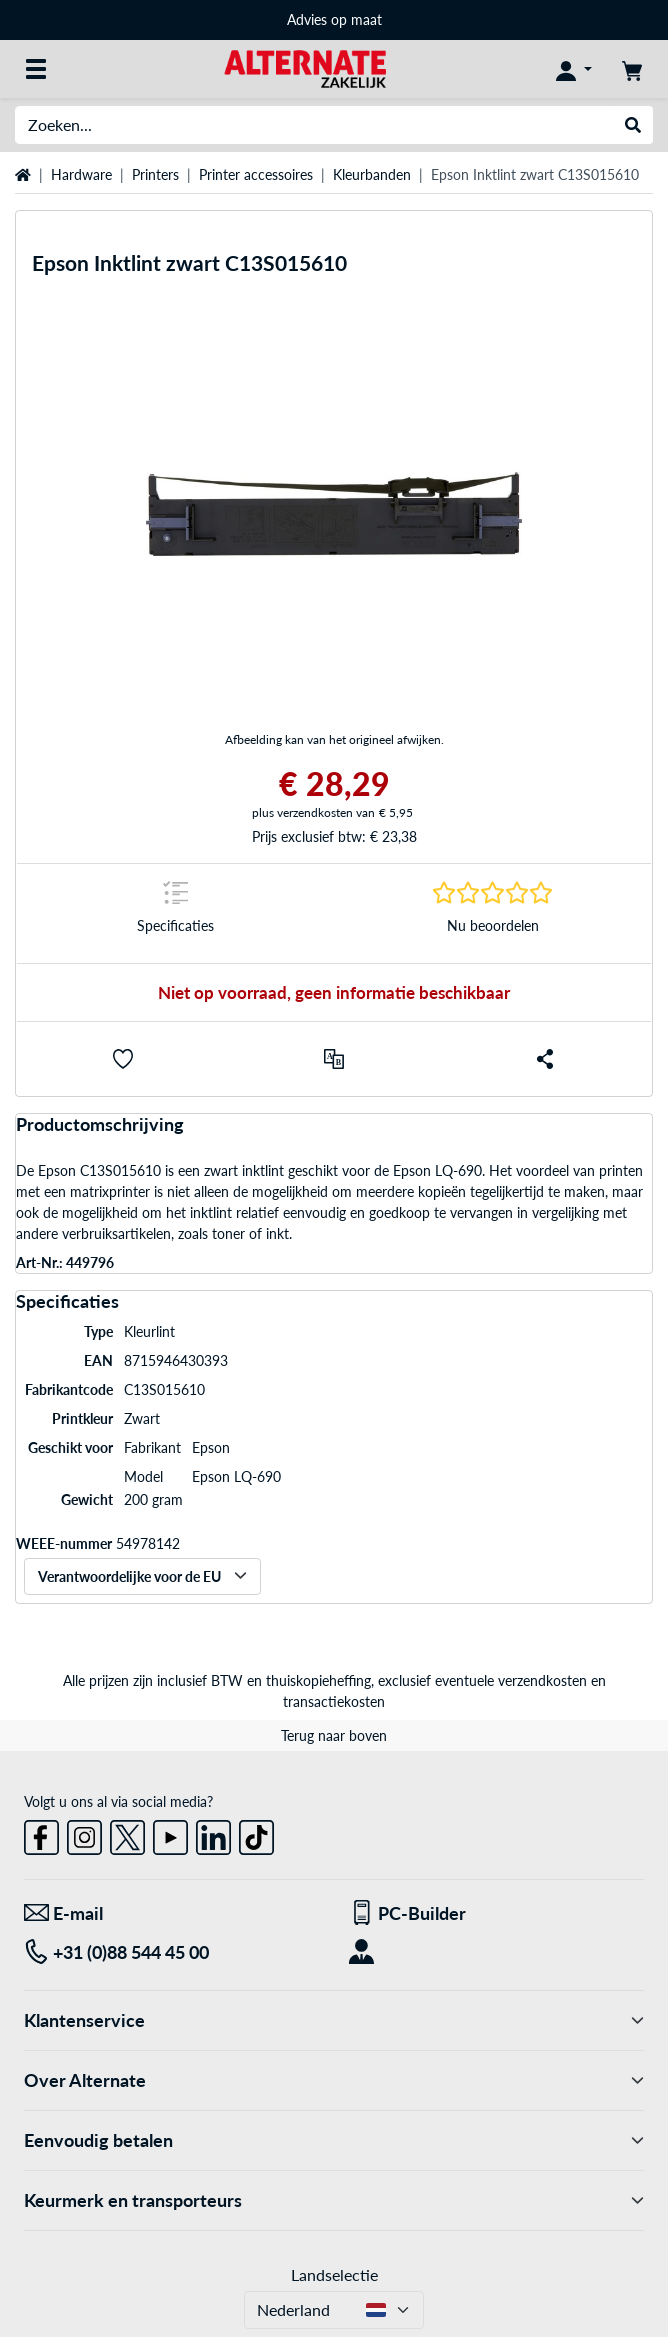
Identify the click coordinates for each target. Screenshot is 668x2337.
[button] (123, 1059)
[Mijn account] (574, 69)
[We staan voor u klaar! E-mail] (171, 1913)
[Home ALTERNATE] (304, 67)
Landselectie (334, 2274)
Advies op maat (334, 19)
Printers (155, 174)
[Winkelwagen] (632, 69)
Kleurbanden (372, 174)
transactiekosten (334, 1701)
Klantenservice (334, 2020)
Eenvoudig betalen (334, 2140)
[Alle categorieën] (36, 69)
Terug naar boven (334, 1735)
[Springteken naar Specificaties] (175, 913)
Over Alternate (334, 2080)
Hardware (81, 174)
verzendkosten (542, 1680)
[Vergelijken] (334, 1059)
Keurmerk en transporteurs (334, 2200)
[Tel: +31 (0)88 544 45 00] (171, 1952)
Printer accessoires (256, 174)
